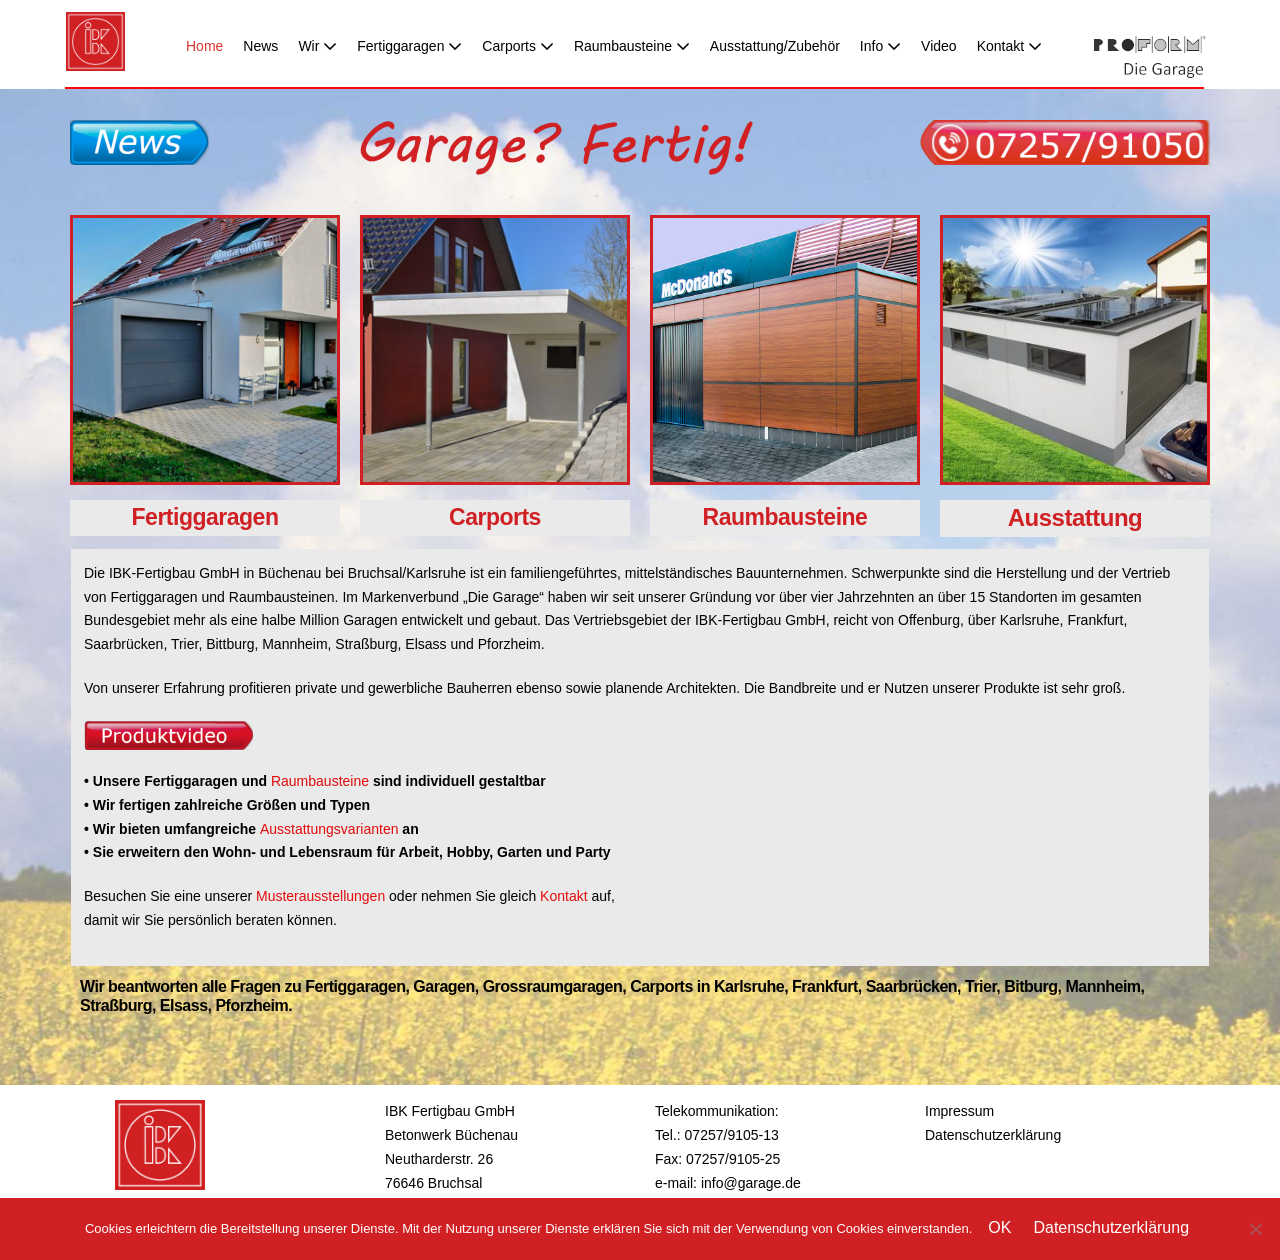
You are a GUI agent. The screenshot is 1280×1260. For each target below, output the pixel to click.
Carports (518, 46)
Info (880, 46)
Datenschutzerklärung (993, 1135)
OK (999, 1227)
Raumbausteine (632, 46)
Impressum (959, 1111)
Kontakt (1009, 46)
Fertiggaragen (409, 46)
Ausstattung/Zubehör (775, 46)
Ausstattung (1075, 517)
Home (204, 46)
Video (939, 46)
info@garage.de (751, 1183)
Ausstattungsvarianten (331, 829)
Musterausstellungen (320, 896)
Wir (317, 46)
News (260, 46)
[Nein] (1255, 1229)
